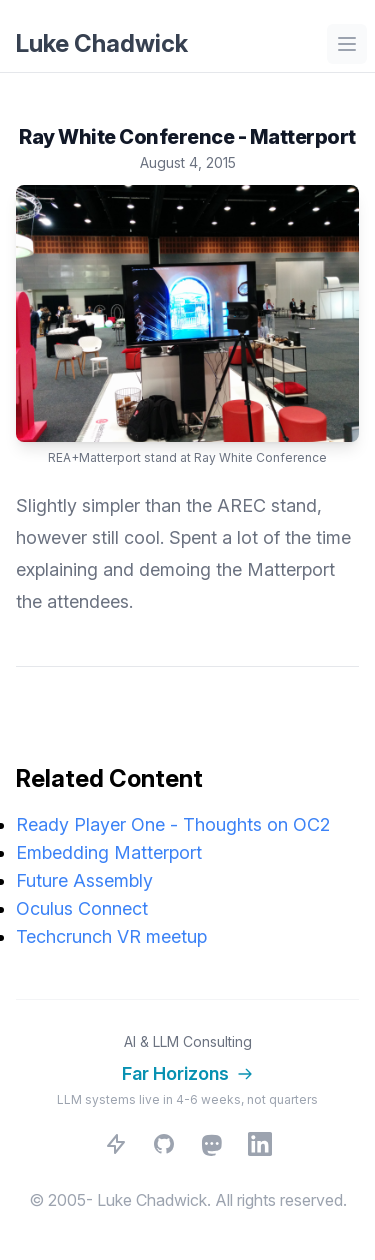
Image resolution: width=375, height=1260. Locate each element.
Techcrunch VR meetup (111, 936)
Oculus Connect (82, 908)
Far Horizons (187, 1073)
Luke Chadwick (102, 43)
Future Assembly (84, 880)
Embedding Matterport (109, 852)
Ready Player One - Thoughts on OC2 (173, 824)
